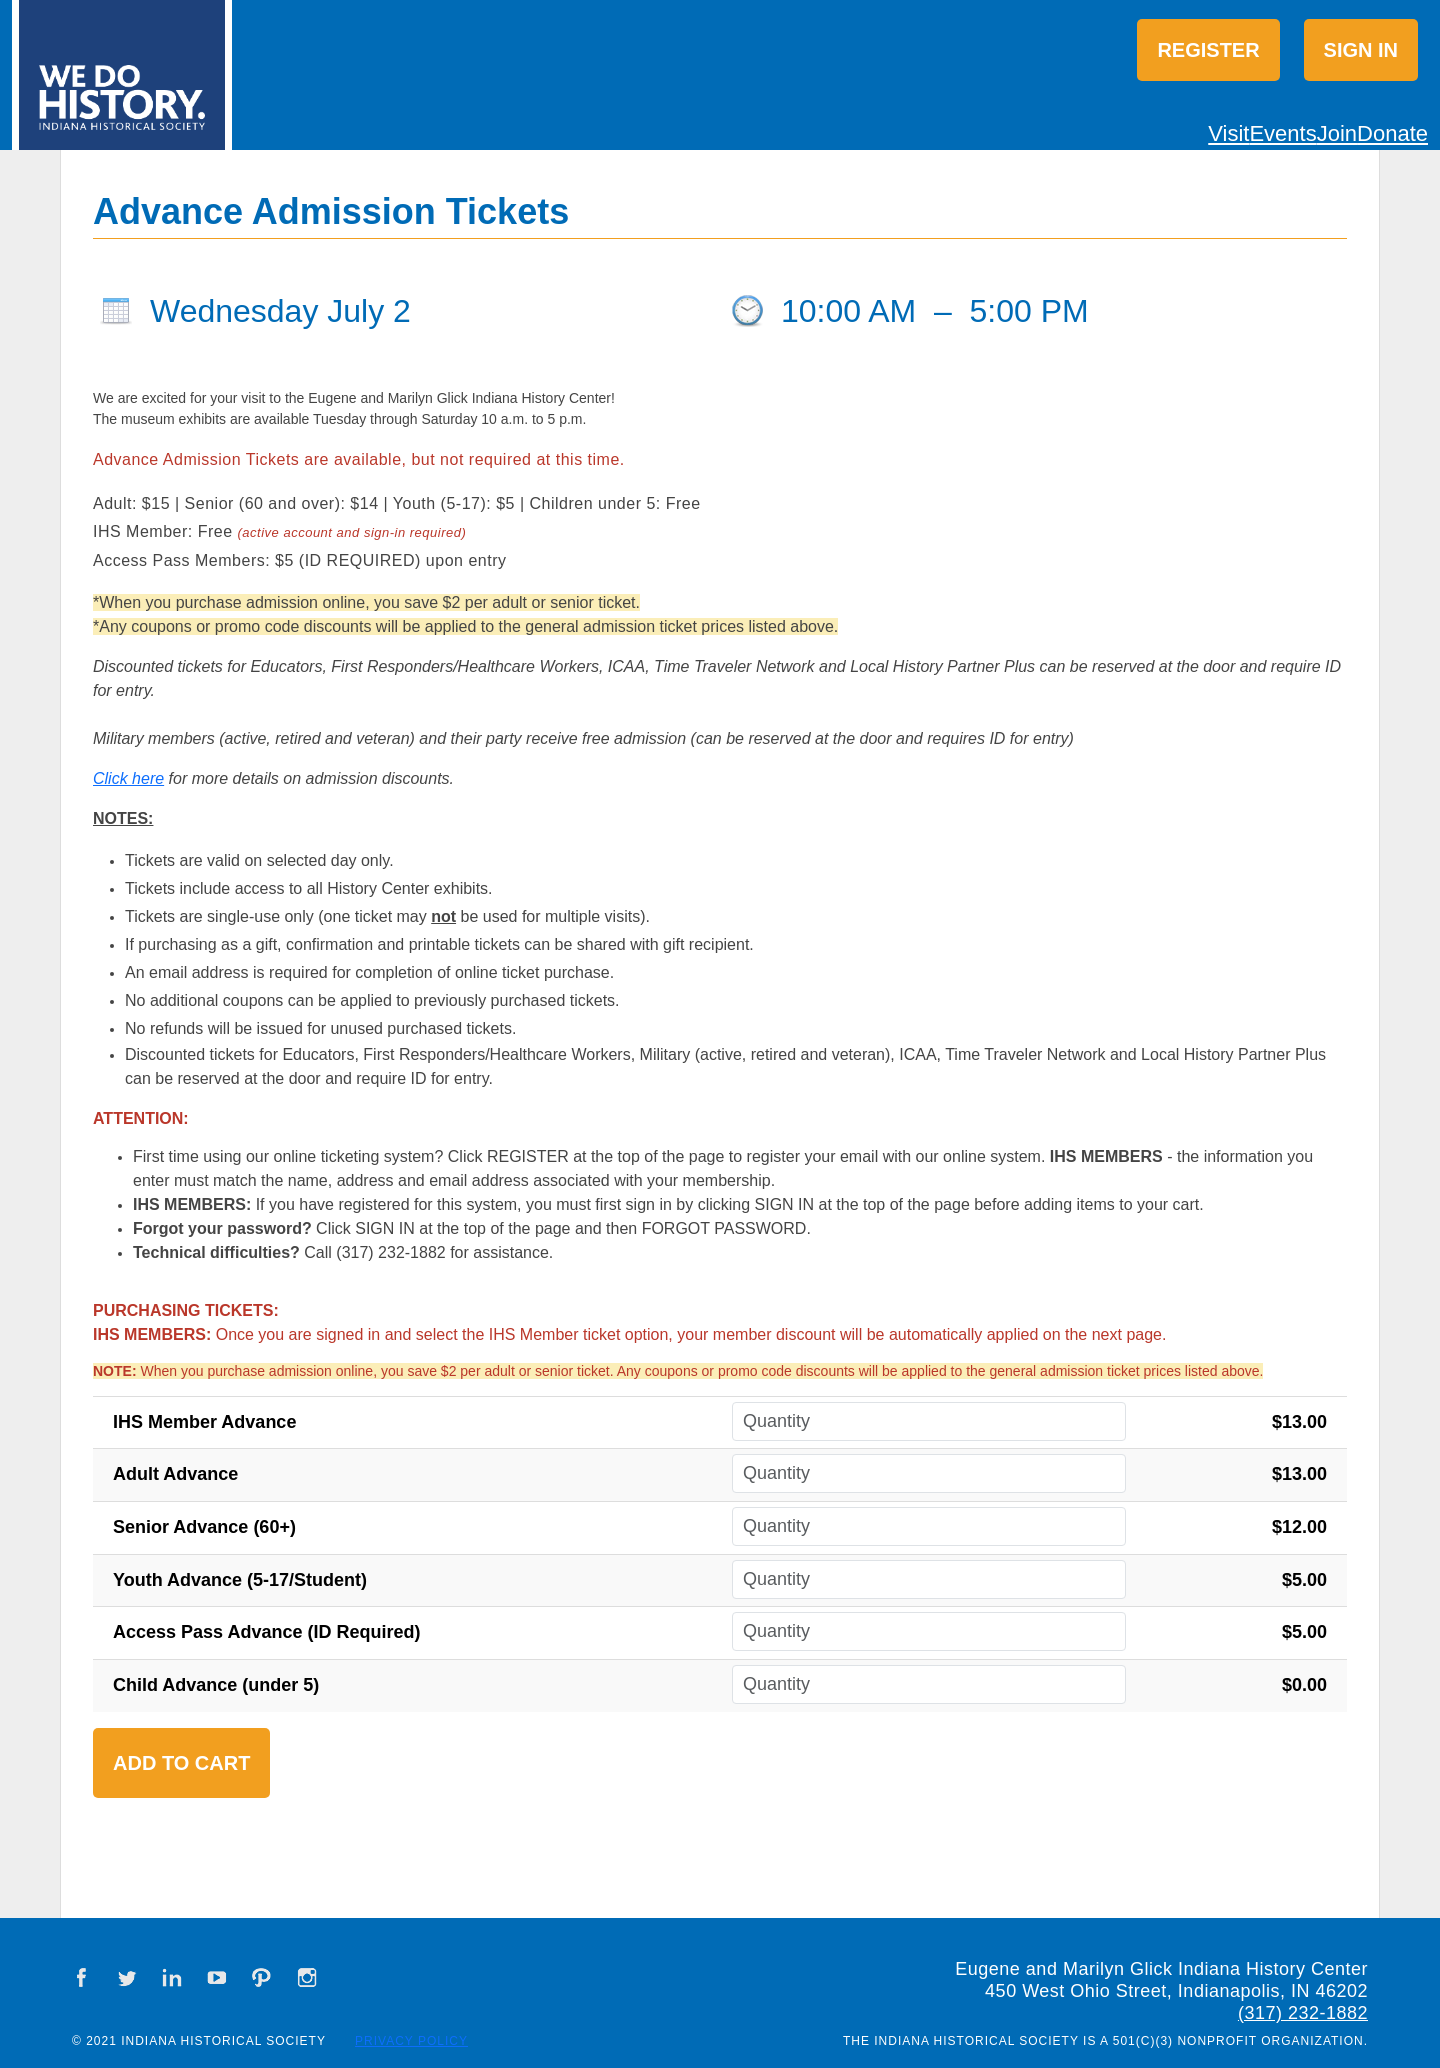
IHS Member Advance (204, 1422)
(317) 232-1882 (1303, 2013)
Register (1208, 50)
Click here (128, 778)
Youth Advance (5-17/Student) (240, 1580)
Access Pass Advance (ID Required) (266, 1632)
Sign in (1361, 50)
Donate (1392, 133)
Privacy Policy (411, 2041)
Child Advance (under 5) (216, 1685)
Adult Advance (175, 1474)
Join (1337, 133)
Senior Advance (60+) (204, 1527)
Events (1282, 133)
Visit (1228, 133)
